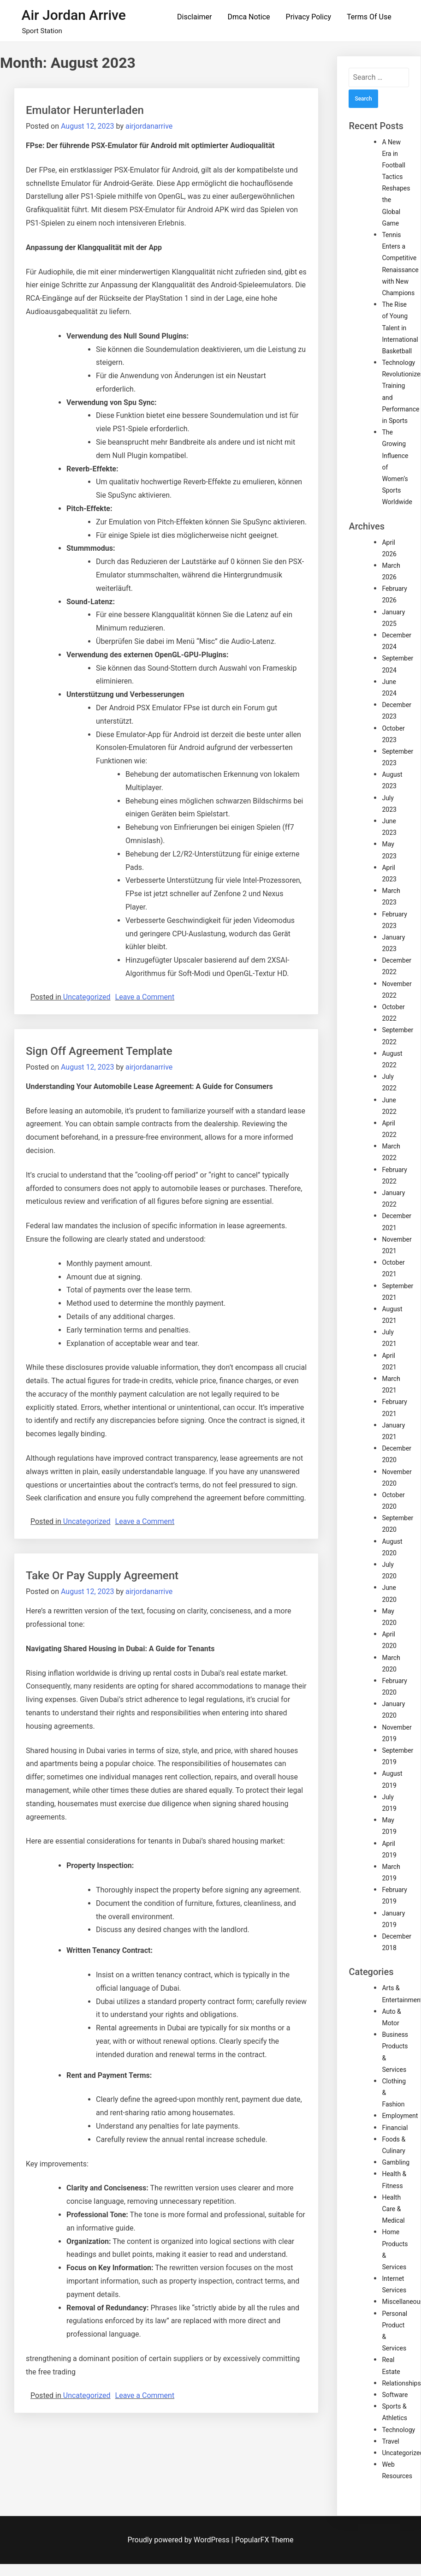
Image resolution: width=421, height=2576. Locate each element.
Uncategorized (87, 997)
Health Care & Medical (393, 2209)
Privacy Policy (309, 16)
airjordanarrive (148, 126)
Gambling (395, 2162)
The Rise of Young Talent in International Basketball (400, 328)
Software (395, 2394)
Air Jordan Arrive (74, 15)
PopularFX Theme (264, 2539)
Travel (390, 2441)
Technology (398, 2429)
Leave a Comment (145, 997)
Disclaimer (194, 16)
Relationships (401, 2383)
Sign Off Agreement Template (99, 1051)
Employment (400, 2115)
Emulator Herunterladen (85, 110)
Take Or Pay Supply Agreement (102, 1575)
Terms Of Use (369, 16)
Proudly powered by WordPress (179, 2539)
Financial (395, 2127)
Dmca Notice (249, 16)
